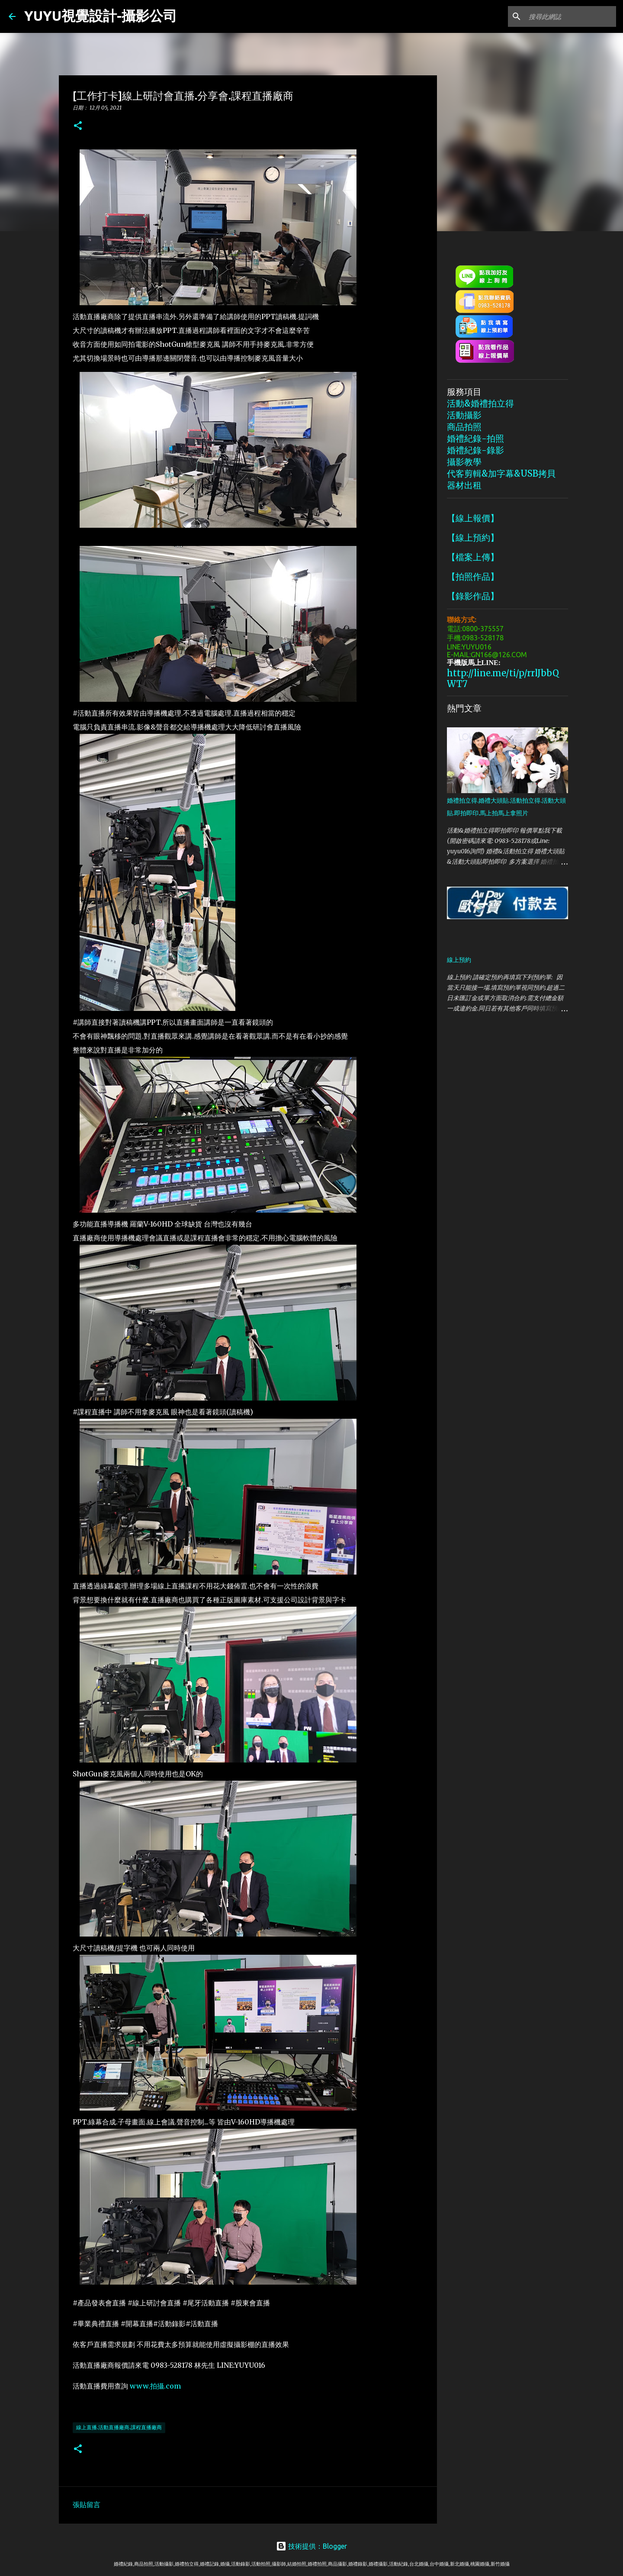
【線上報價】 (473, 518)
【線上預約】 (473, 537)
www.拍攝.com (155, 2386)
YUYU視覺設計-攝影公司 (100, 15)
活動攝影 (464, 415)
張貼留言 (86, 2504)
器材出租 (464, 485)
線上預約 (459, 959)
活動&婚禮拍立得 (480, 403)
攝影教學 (464, 461)
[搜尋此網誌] (570, 16)
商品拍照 (464, 426)
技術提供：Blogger (311, 2546)
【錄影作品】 (473, 596)
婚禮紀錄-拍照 (475, 438)
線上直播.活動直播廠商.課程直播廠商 (119, 2427)
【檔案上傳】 (473, 557)
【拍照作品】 (473, 576)
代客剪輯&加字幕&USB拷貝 (501, 473)
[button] (78, 126)
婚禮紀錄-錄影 (475, 450)
